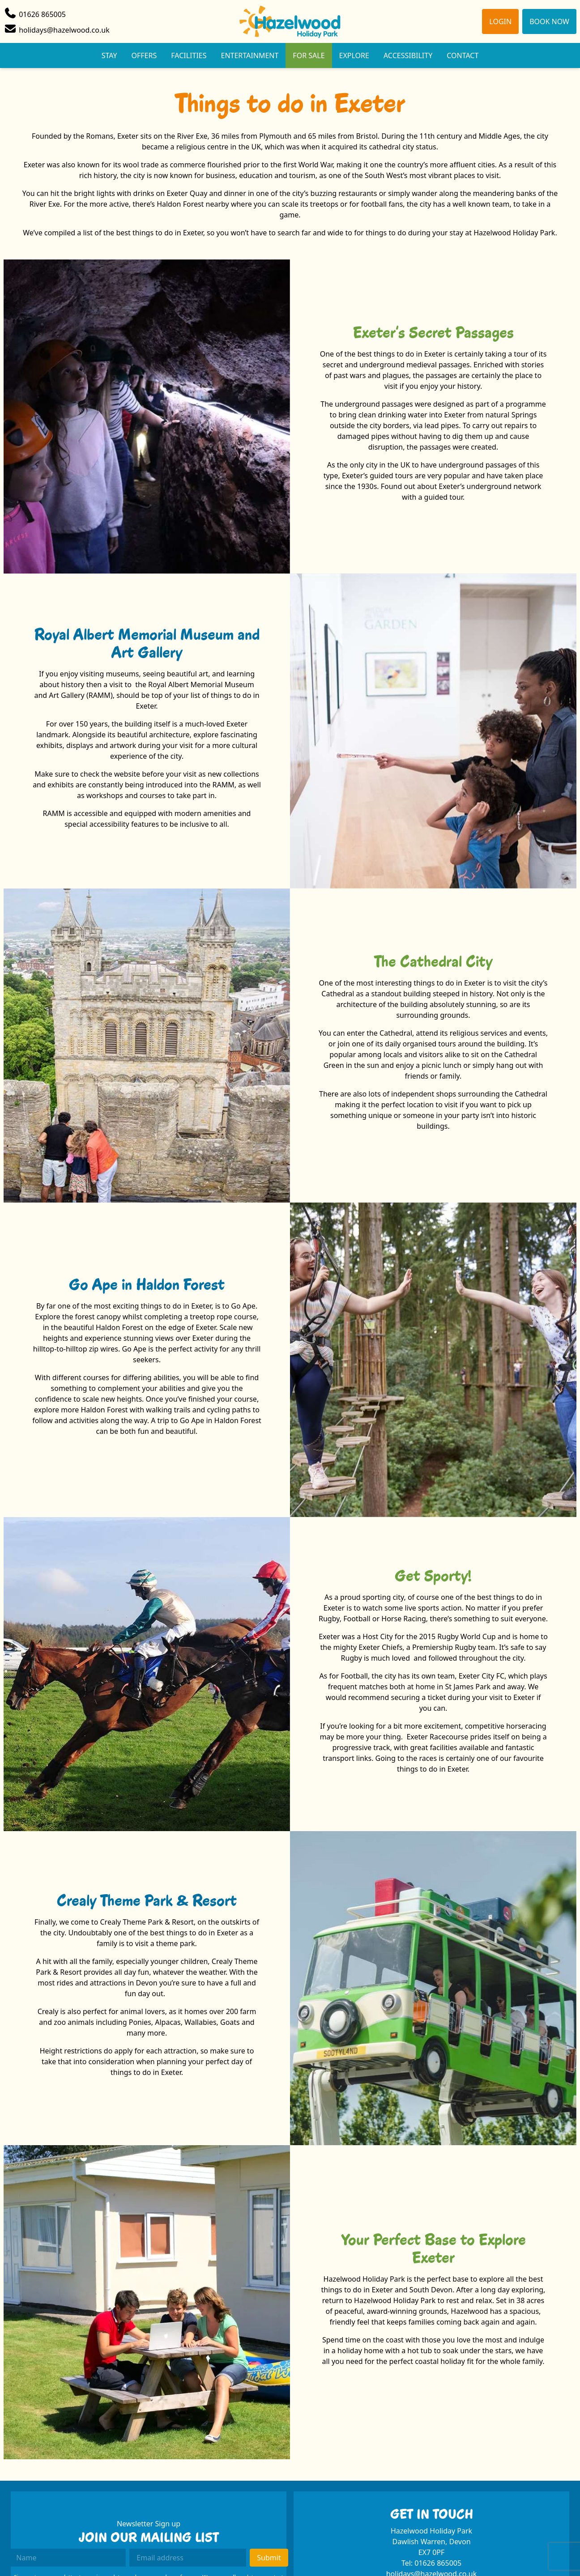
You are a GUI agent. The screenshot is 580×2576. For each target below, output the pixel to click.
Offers (144, 55)
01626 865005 (437, 2563)
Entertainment (250, 55)
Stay (109, 55)
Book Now (549, 21)
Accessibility (408, 55)
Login (500, 21)
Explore (354, 55)
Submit (269, 2558)
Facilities (188, 55)
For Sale (308, 55)
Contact (462, 55)
